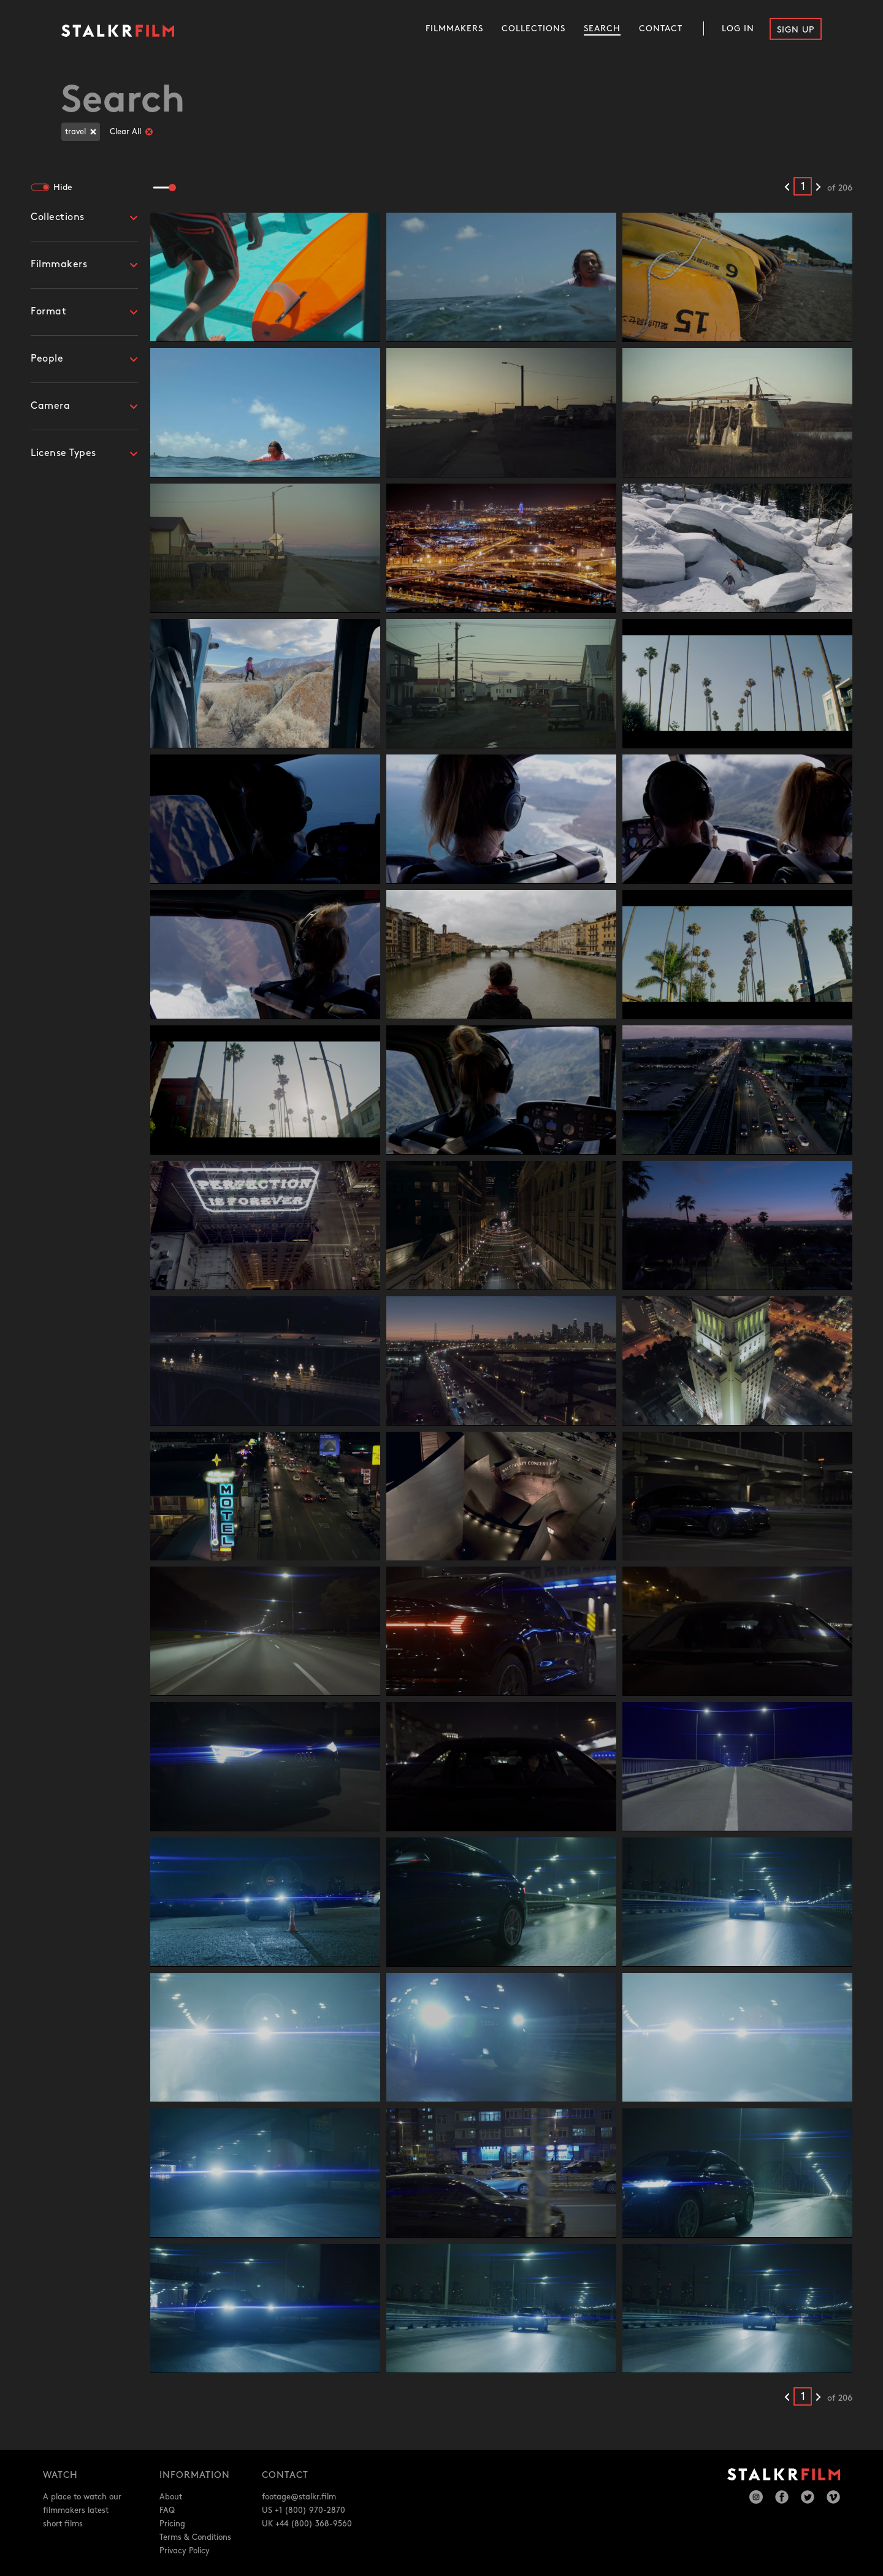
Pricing (172, 2524)
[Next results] (818, 187)
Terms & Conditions (195, 2537)
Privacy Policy (184, 2551)
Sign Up (795, 30)
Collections (533, 28)
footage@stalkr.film (299, 2497)
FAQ (167, 2510)
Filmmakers (454, 28)
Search (602, 28)
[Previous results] (787, 187)
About (170, 2497)
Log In (738, 28)
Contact (660, 28)
